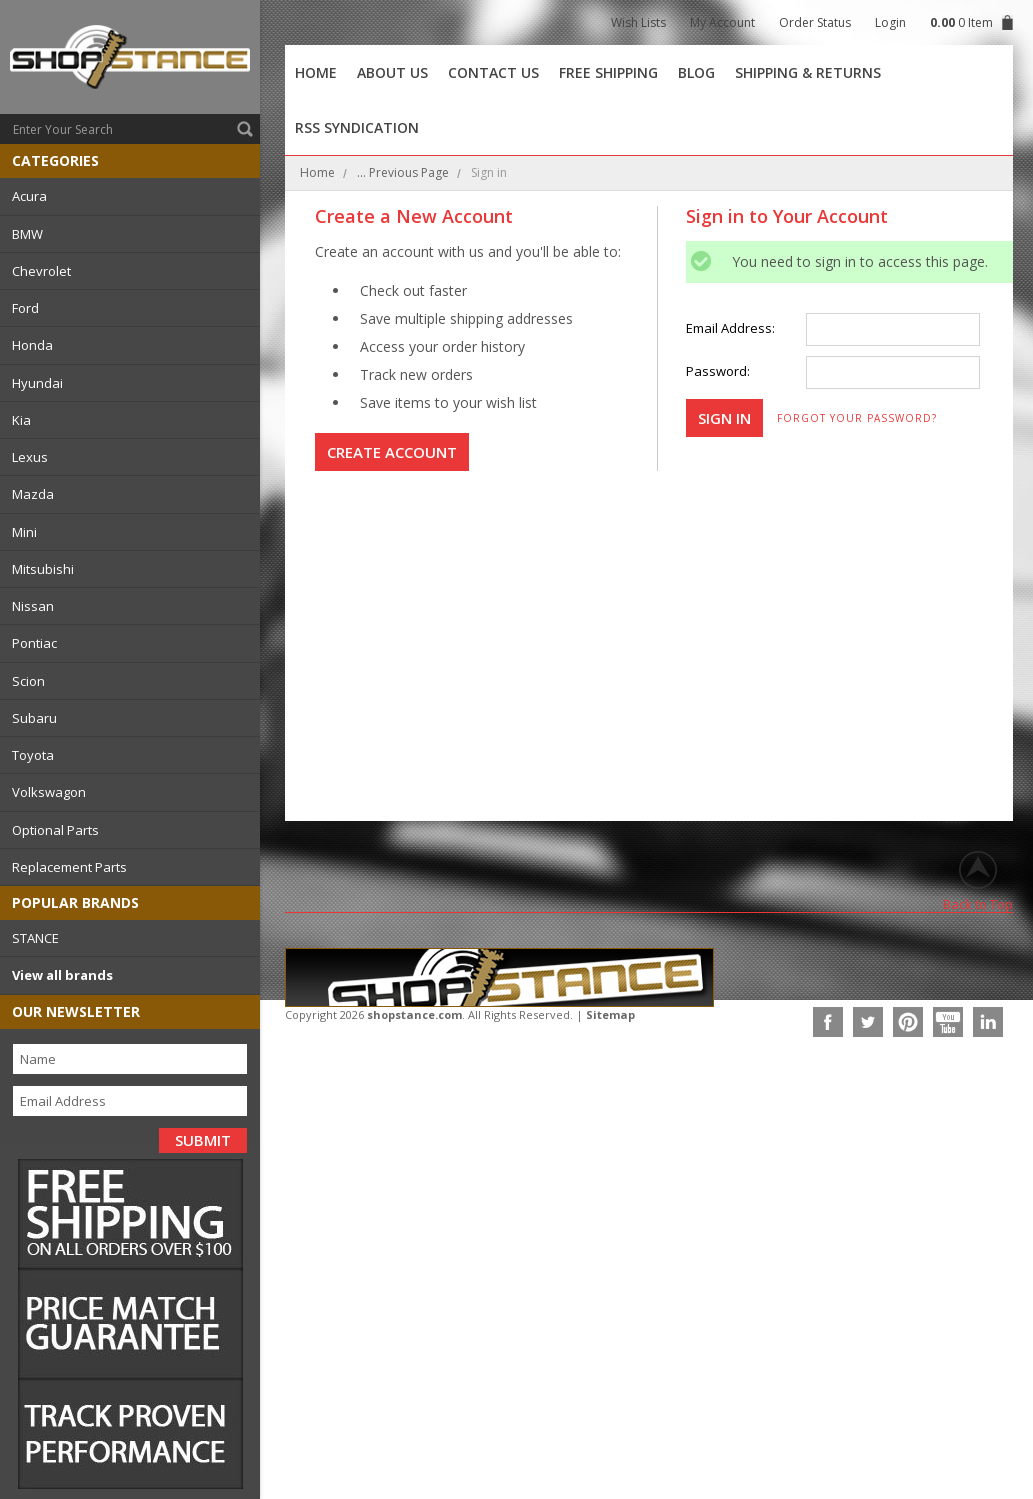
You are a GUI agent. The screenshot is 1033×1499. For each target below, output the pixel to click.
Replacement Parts (69, 867)
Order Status (815, 22)
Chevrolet (41, 271)
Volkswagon (49, 792)
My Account (722, 22)
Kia (21, 420)
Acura (29, 196)
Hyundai (37, 383)
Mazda (33, 494)
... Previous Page (403, 172)
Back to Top (978, 903)
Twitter (868, 1022)
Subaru (34, 718)
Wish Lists (638, 22)
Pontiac (34, 643)
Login (890, 22)
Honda (32, 345)
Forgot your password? (857, 418)
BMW (27, 234)
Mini (24, 532)
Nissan (33, 606)
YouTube (948, 1022)
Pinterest (908, 1022)
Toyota (33, 755)
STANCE (35, 938)
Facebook (828, 1022)
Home (317, 172)
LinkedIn (988, 1022)
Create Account (392, 452)
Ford (25, 308)
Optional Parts (55, 830)
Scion (28, 681)
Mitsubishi (43, 569)
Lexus (30, 457)
